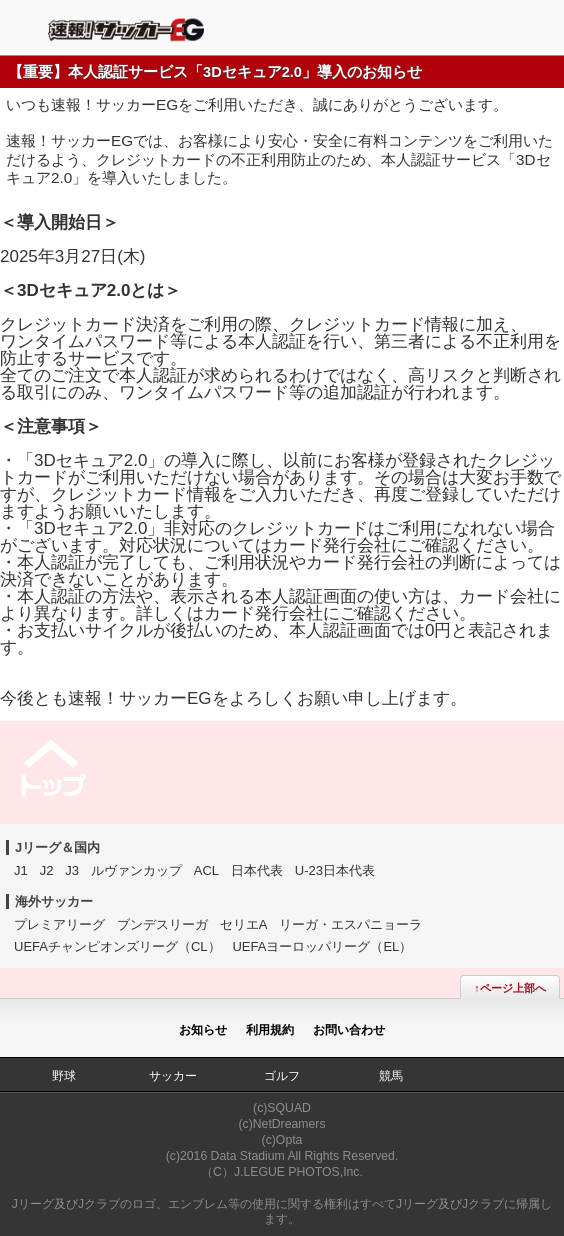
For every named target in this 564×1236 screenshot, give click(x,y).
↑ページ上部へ (509, 988)
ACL (206, 870)
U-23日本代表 (335, 870)
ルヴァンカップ (136, 870)
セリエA (244, 924)
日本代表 (257, 870)
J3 (72, 870)
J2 (47, 870)
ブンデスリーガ (162, 924)
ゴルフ (282, 1076)
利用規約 (270, 1030)
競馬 (391, 1076)
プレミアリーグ (59, 924)
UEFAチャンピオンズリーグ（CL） (117, 946)
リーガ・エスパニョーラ (350, 924)
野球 (64, 1076)
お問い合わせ (349, 1030)
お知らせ (203, 1030)
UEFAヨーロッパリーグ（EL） (322, 946)
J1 (21, 870)
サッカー (173, 1076)
